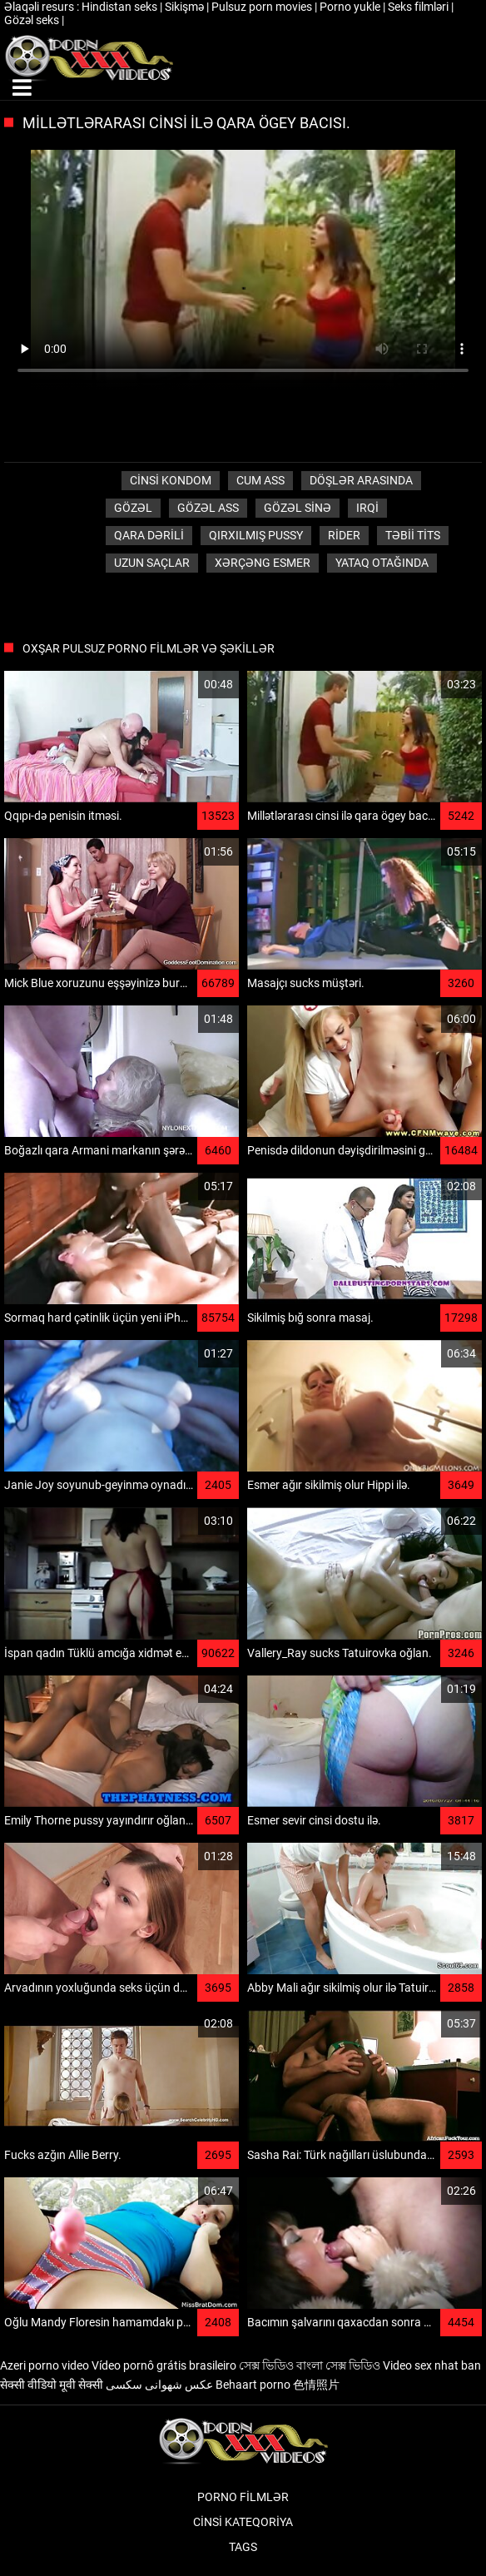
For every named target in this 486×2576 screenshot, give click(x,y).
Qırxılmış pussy (256, 535)
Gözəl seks (33, 20)
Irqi (367, 507)
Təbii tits (412, 535)
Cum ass (260, 480)
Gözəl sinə (297, 507)
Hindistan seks (121, 6)
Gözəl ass (208, 507)
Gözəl (133, 507)
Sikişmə (185, 6)
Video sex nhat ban (432, 2365)
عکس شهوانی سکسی (159, 2384)
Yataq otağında (382, 562)
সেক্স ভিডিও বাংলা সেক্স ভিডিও (309, 2365)
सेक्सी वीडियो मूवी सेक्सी (51, 2384)
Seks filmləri (419, 6)
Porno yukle (351, 6)
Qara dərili (149, 535)
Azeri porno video (44, 2365)
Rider (344, 535)
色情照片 (316, 2384)
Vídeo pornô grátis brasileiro (164, 2365)
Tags (243, 2547)
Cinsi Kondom (170, 480)
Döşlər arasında (361, 480)
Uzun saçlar (152, 562)
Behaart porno (253, 2384)
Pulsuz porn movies (263, 6)
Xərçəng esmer (262, 562)
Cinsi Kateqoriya (243, 2522)
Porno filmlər (243, 2497)
